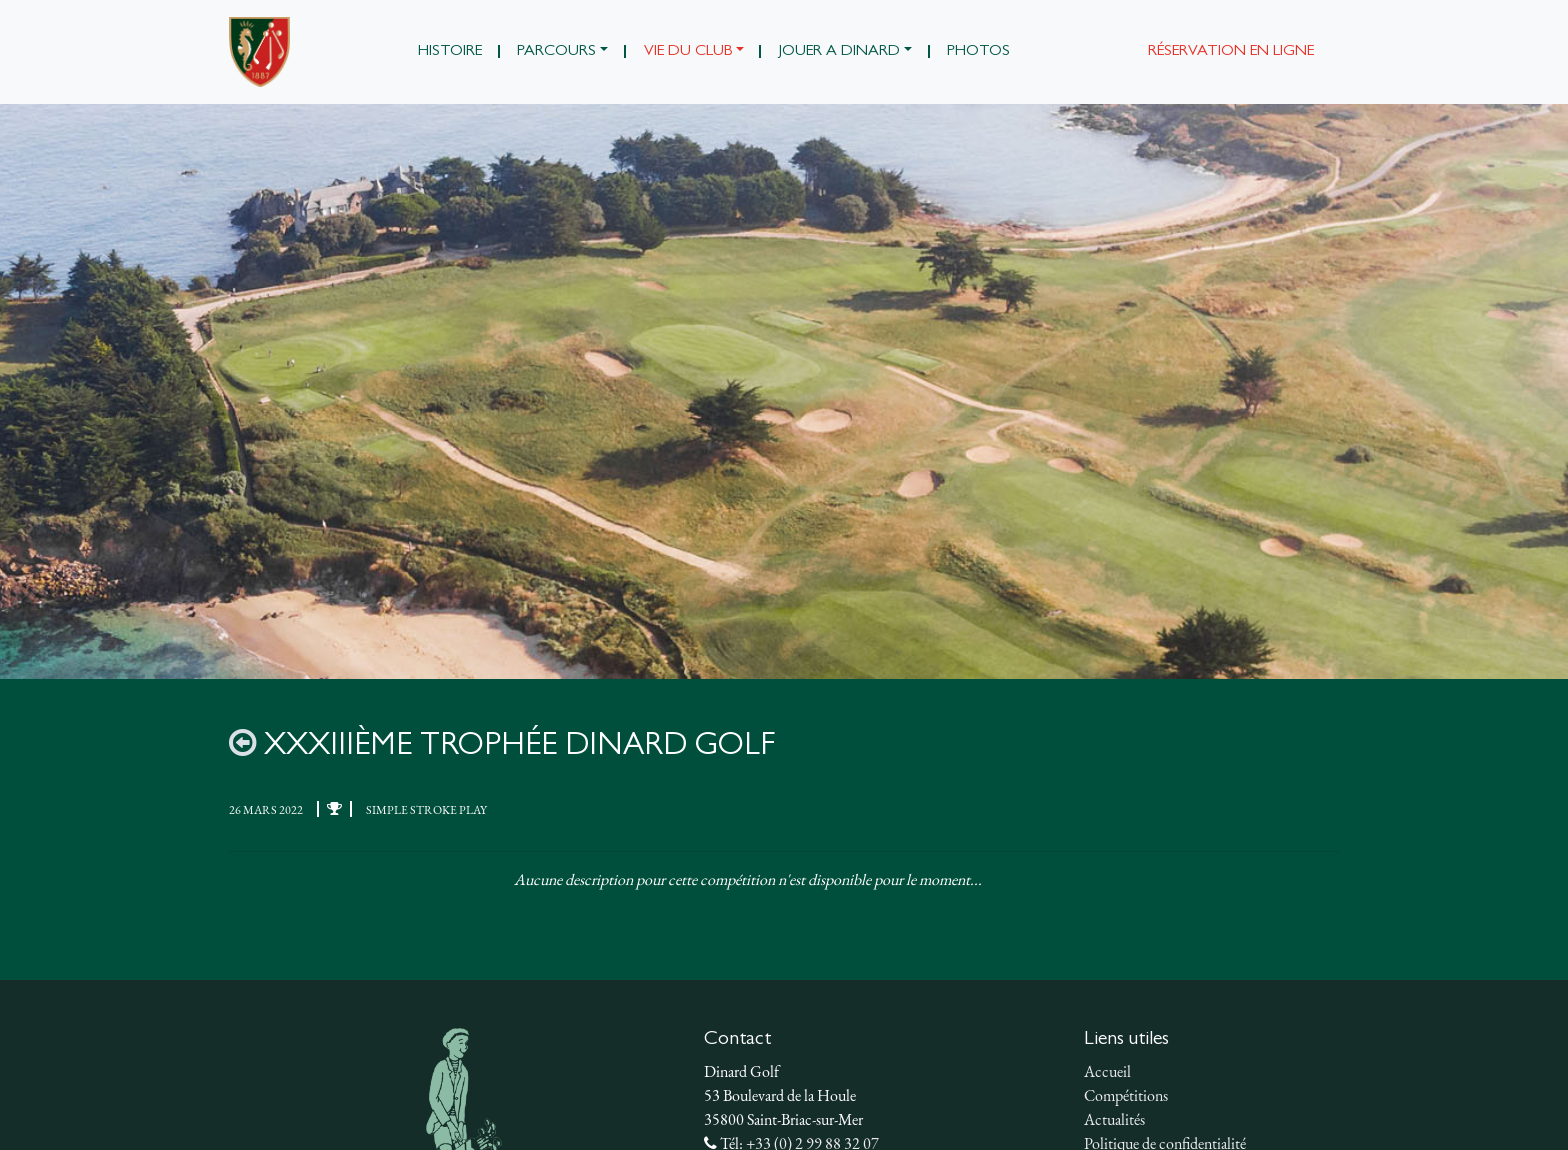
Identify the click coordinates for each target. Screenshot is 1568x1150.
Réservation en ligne (1231, 52)
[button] (563, 52)
